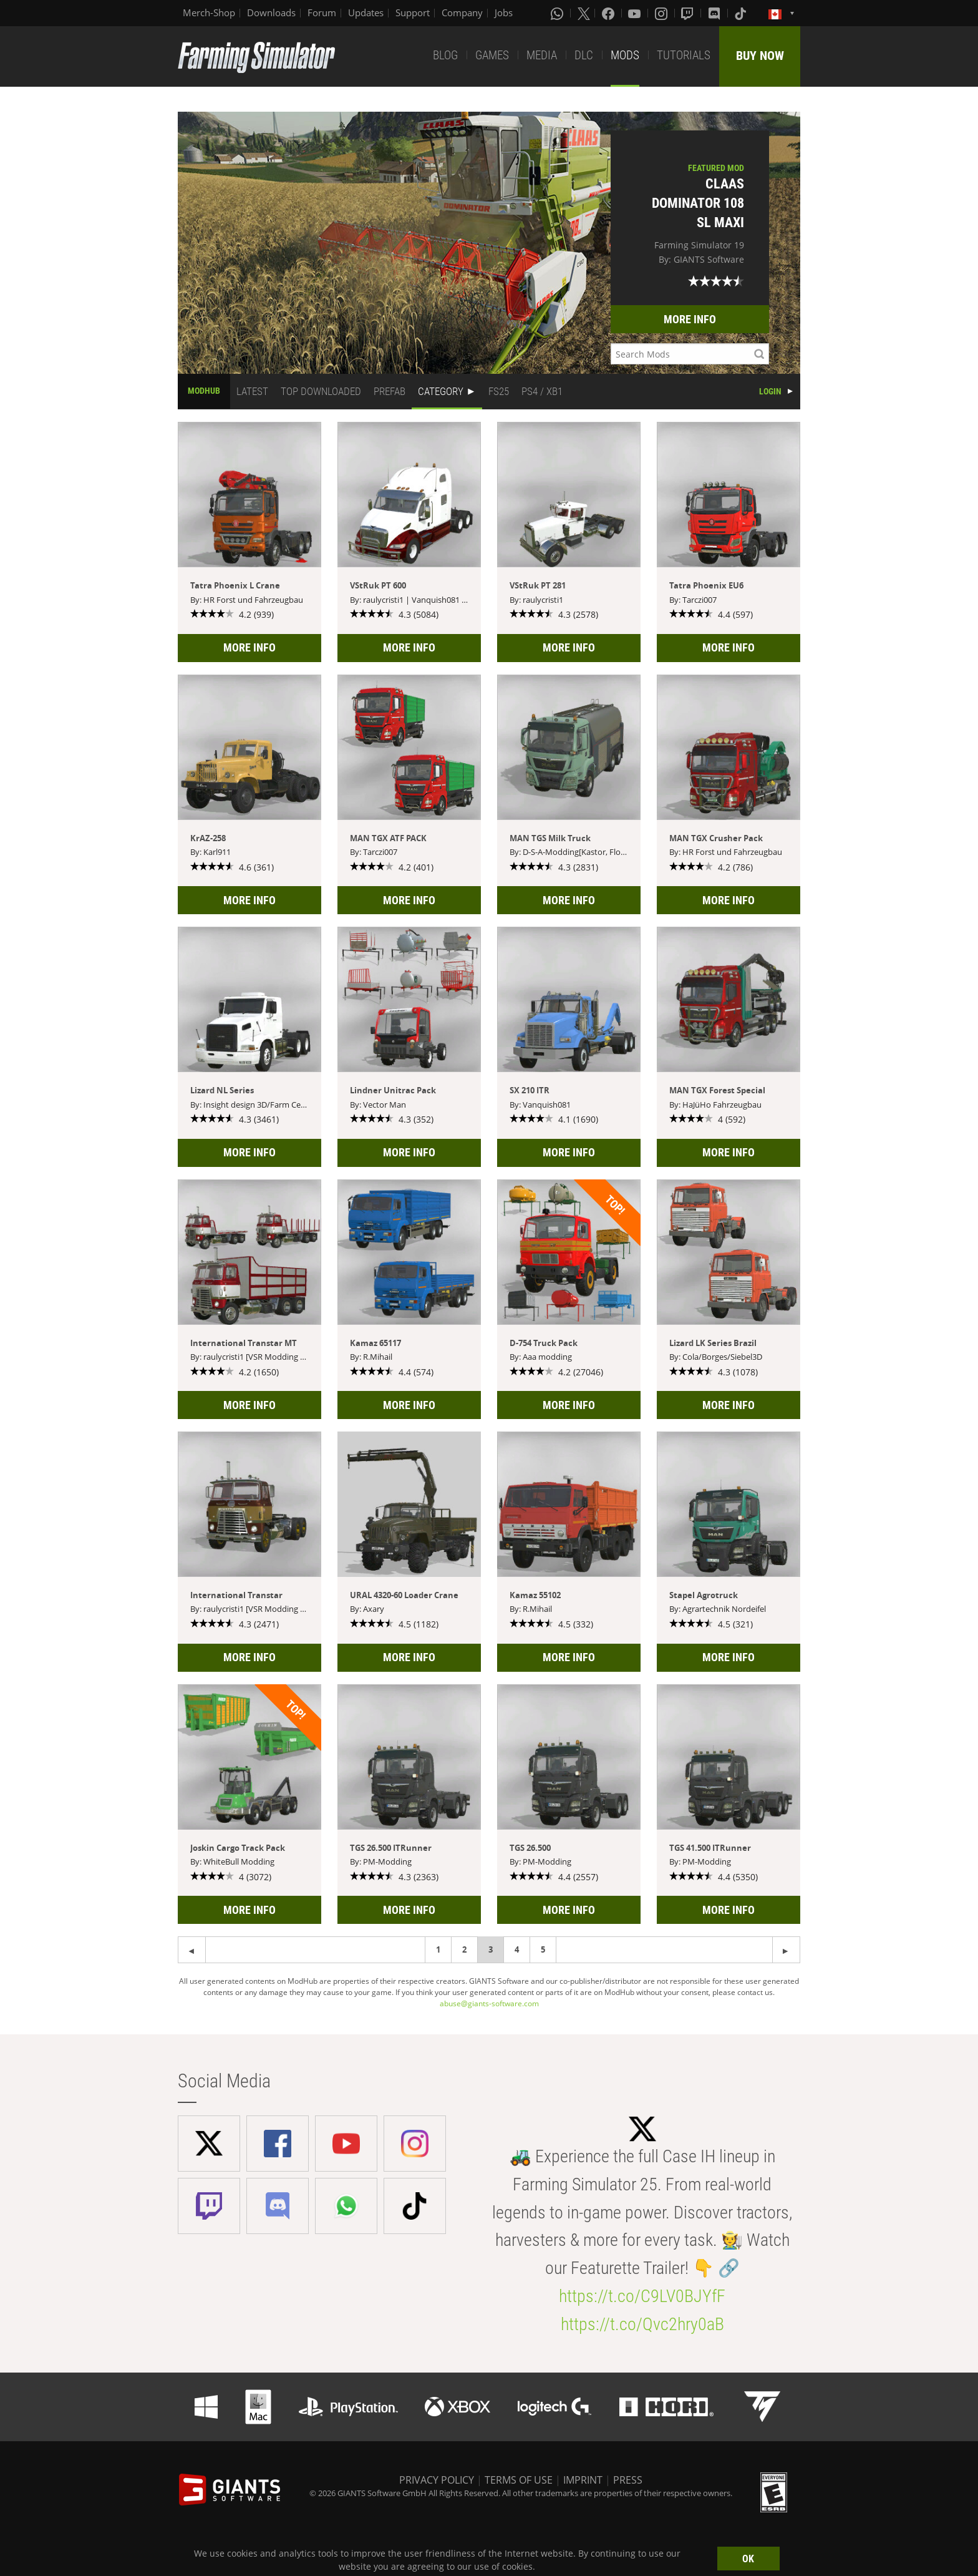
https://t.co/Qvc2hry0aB (642, 2324)
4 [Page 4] (517, 1949)
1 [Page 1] (438, 1949)
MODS (625, 55)
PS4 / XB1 (542, 391)
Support (412, 12)
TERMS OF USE (519, 2480)
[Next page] (191, 1950)
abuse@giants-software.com (489, 2003)
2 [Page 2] (464, 1949)
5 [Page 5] (543, 1949)
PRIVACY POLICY (436, 2480)
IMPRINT (583, 2480)
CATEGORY (440, 391)
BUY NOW (760, 55)
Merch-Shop (209, 12)
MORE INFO (690, 319)
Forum (321, 12)
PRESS (627, 2480)
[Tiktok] (741, 13)
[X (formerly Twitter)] (584, 13)
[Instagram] (662, 13)
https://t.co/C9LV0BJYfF (642, 2296)
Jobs (504, 12)
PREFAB (389, 391)
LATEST (252, 391)
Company (462, 12)
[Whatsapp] (558, 13)
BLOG (445, 55)
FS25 (498, 391)
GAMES (492, 55)
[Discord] (715, 13)
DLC (583, 55)
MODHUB (204, 391)
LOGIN (770, 391)
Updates (366, 12)
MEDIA (541, 55)
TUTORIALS (683, 55)
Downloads (271, 12)
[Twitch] (688, 13)
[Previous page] (786, 1950)
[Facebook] (609, 13)
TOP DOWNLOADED (321, 391)
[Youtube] (635, 13)
